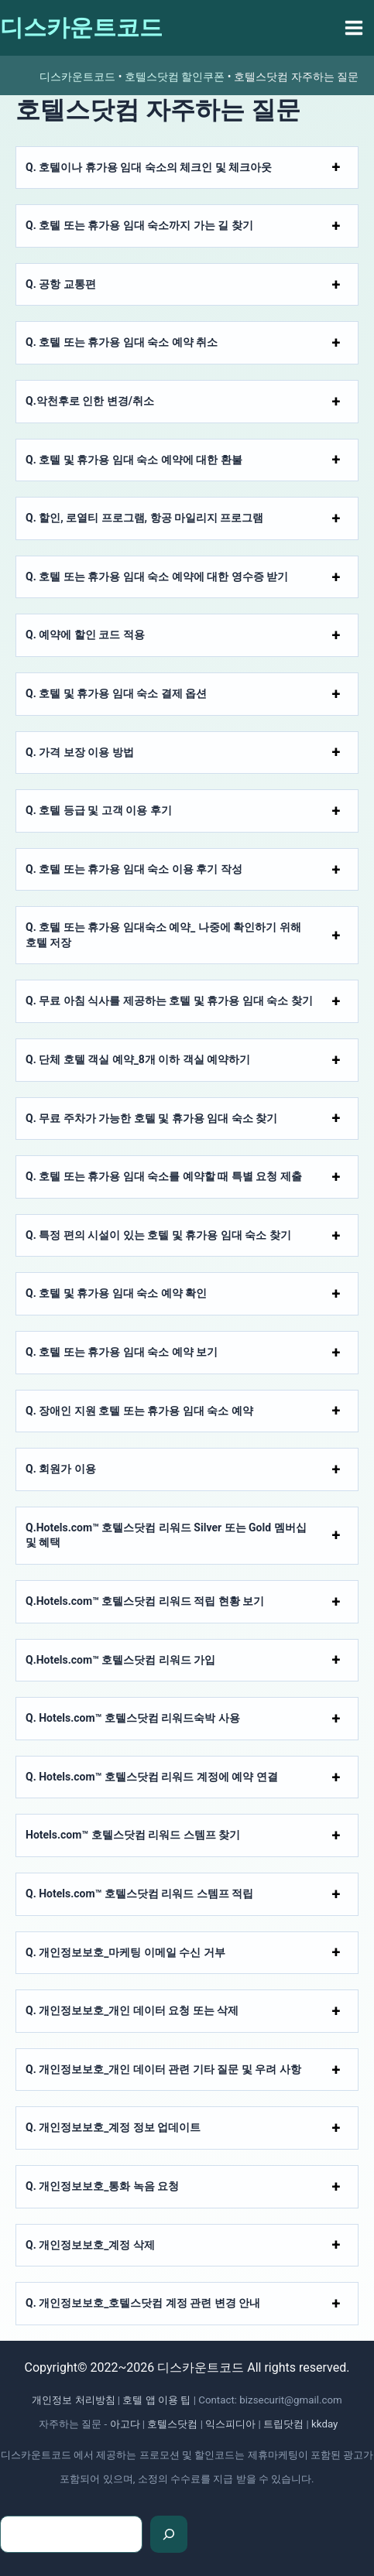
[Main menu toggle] (353, 28)
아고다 (125, 2424)
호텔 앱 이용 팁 (156, 2400)
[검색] (168, 2534)
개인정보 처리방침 (73, 2400)
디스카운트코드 (81, 27)
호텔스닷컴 (172, 2424)
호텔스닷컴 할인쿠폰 (175, 76)
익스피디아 (230, 2424)
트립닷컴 (283, 2424)
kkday (324, 2424)
